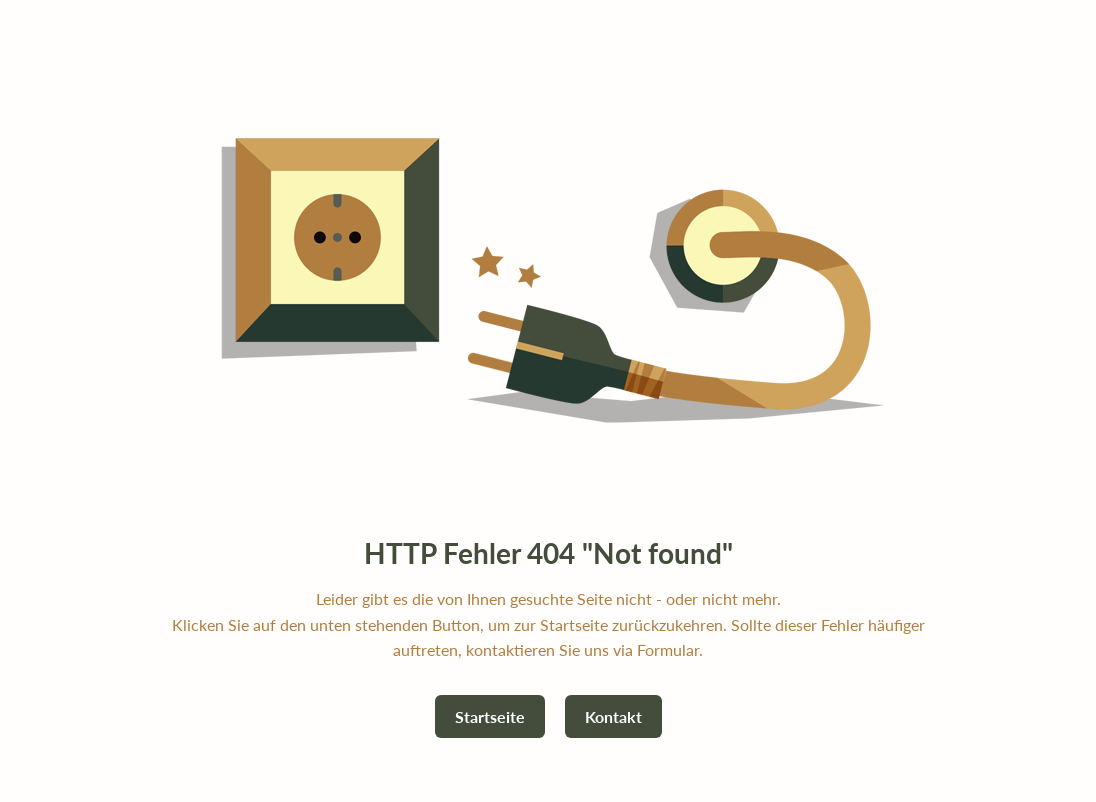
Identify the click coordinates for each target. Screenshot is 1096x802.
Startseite (490, 716)
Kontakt (613, 716)
